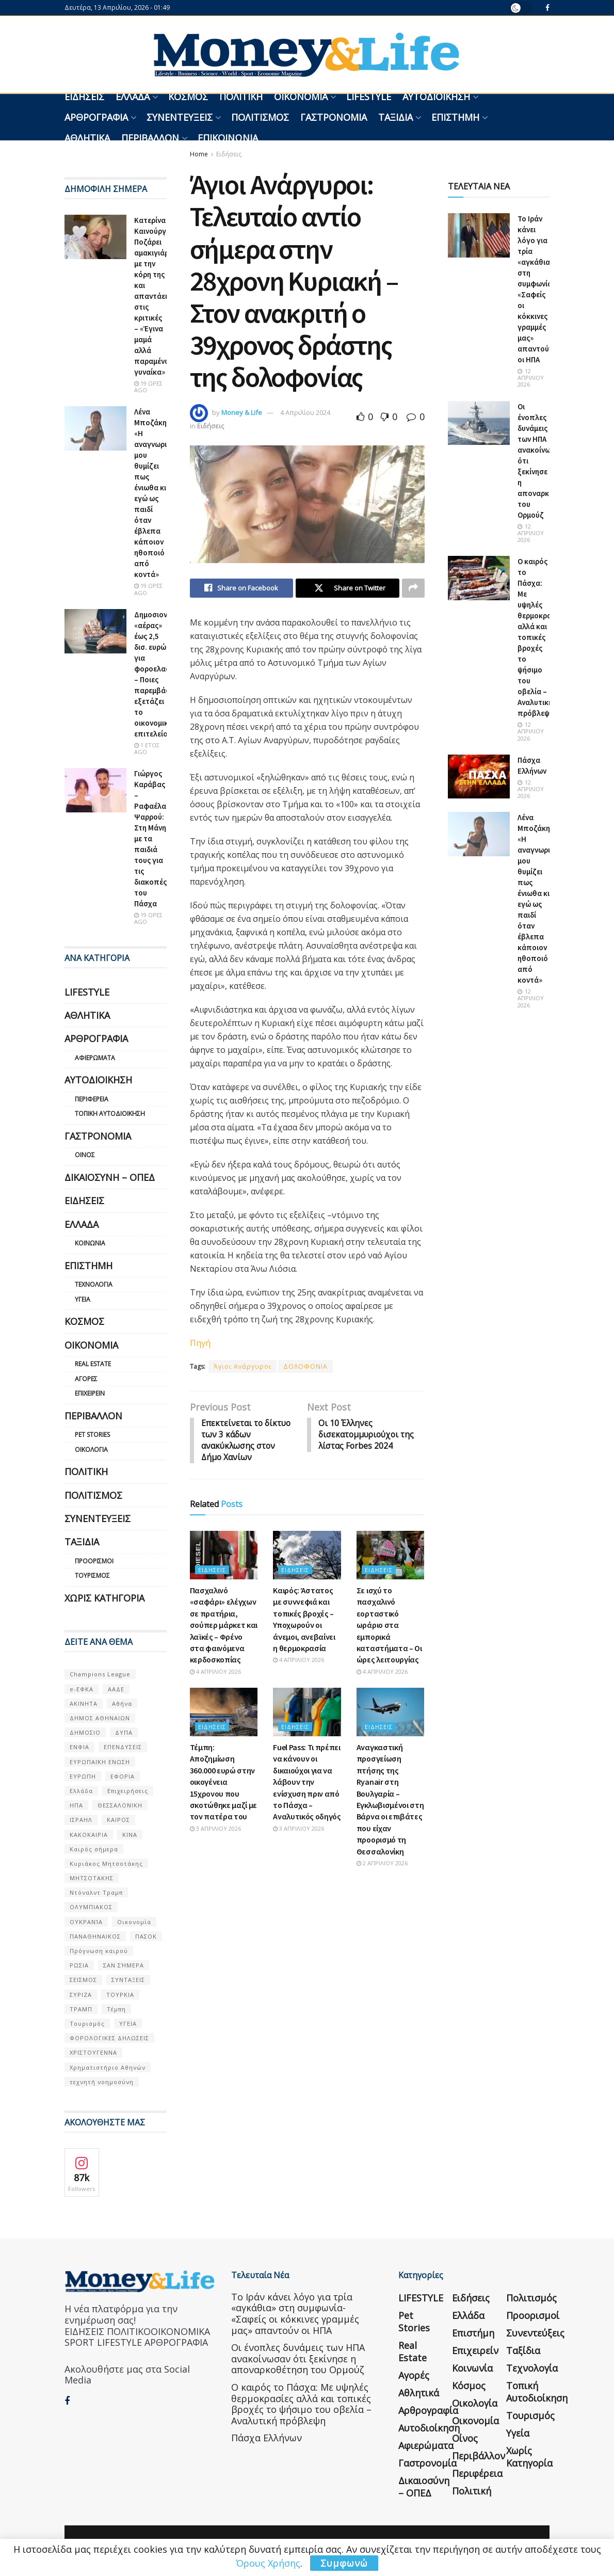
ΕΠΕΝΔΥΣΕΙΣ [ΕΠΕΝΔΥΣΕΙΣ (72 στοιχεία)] (123, 1747)
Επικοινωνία (228, 138)
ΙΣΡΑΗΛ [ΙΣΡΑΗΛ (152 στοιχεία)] (81, 1819)
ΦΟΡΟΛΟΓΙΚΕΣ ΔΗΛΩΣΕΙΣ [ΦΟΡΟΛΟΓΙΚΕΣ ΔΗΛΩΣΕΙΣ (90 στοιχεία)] (109, 2038)
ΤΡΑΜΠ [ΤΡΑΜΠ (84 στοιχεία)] (81, 2009)
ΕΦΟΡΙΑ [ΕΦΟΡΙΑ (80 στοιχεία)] (122, 1776)
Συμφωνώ (344, 2563)
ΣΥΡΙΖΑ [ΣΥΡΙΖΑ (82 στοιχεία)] (81, 1994)
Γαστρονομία (333, 117)
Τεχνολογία (93, 1284)
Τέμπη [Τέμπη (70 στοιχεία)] (116, 2009)
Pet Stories (92, 1434)
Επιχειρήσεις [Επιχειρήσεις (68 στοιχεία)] (127, 1791)
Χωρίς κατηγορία (104, 1598)
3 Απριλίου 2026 (215, 1830)
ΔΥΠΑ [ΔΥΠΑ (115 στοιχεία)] (124, 1732)
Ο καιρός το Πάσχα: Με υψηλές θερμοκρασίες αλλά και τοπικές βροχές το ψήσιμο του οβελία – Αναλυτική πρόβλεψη (541, 637)
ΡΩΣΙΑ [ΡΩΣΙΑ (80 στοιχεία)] (79, 1965)
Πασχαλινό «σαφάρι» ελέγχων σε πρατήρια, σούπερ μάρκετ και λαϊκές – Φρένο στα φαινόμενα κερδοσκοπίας (224, 1626)
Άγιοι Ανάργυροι (242, 1367)
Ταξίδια (395, 117)
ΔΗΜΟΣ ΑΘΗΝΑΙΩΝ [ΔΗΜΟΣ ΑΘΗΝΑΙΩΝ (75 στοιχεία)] (100, 1718)
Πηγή (200, 1343)
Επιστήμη (455, 117)
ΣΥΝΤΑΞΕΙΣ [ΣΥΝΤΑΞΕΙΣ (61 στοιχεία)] (128, 1979)
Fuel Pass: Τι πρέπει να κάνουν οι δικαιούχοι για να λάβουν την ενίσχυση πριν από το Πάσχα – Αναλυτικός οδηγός (307, 1783)
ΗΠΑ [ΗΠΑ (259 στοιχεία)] (76, 1805)
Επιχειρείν (90, 1393)
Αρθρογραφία (96, 117)
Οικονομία (301, 96)
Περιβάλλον (150, 138)
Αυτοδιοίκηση (436, 96)
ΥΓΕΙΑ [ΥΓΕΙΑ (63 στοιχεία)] (128, 2023)
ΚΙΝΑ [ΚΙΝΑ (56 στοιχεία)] (129, 1834)
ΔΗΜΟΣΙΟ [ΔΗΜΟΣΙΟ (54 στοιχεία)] (85, 1732)
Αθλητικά (87, 138)
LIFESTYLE (368, 96)
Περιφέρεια (91, 1099)
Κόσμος (188, 96)
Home (199, 154)
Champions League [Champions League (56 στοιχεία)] (100, 1674)
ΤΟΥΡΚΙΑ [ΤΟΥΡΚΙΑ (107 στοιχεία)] (120, 1994)
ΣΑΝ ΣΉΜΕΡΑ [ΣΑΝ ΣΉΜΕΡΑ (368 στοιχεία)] (123, 1965)
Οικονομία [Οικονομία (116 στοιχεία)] (134, 1922)
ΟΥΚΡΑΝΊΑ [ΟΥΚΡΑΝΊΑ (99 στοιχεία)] (86, 1922)
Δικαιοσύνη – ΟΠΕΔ (109, 1177)
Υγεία (82, 1299)
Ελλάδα (133, 96)
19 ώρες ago (148, 386)
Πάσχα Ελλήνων (266, 2437)
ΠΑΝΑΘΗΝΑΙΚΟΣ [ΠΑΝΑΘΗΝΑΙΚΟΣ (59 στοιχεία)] (95, 1936)
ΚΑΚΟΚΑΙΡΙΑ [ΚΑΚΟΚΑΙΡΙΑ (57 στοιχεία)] (89, 1834)
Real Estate (93, 1363)
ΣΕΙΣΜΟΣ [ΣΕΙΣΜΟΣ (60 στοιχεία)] (83, 1979)
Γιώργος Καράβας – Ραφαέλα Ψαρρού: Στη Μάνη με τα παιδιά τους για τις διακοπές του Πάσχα (150, 838)
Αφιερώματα (95, 1057)
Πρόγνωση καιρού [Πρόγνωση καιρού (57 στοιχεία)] (99, 1951)
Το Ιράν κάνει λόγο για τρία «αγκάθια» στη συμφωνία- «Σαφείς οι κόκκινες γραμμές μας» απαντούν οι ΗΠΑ (295, 2314)
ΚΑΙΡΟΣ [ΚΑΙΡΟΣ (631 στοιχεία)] (118, 1819)
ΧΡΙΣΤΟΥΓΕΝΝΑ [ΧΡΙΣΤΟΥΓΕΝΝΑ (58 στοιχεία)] (93, 2052)
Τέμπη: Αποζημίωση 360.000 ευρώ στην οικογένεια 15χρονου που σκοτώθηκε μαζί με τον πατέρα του (223, 1783)
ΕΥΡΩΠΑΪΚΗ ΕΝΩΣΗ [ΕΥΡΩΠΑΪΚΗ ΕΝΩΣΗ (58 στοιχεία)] (100, 1762)
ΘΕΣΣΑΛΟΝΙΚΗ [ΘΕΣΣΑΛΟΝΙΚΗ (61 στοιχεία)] (120, 1805)
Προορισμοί (94, 1561)
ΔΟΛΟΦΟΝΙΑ (305, 1367)
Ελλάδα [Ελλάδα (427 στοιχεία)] (81, 1791)
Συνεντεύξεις (180, 117)
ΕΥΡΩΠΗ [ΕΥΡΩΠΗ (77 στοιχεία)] (83, 1776)
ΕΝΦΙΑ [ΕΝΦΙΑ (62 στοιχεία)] (79, 1747)
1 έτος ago (146, 748)
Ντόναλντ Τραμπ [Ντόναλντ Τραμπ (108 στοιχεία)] (96, 1892)
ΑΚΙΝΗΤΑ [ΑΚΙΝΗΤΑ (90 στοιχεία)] (84, 1703)
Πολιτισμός (260, 117)
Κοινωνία (90, 1243)
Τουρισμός (92, 1575)
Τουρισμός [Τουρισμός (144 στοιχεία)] (87, 2023)
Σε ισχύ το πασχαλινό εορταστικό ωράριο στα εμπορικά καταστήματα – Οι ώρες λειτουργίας (389, 1626)
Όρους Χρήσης (268, 2563)
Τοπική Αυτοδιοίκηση (110, 1113)
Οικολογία (91, 1449)
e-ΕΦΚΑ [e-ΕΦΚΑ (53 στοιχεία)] (81, 1689)
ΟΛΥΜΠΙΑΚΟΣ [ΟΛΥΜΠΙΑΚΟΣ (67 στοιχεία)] (91, 1907)
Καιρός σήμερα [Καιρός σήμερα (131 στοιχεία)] (94, 1849)
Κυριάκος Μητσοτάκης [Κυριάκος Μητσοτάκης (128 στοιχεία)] (106, 1863)
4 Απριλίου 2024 (305, 412)
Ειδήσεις (84, 96)
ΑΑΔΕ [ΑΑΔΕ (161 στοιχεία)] (116, 1689)
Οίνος (85, 1154)
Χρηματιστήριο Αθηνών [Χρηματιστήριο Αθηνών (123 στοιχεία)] (108, 2067)
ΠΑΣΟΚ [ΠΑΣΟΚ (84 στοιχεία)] (146, 1936)
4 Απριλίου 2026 (215, 1673)
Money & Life (241, 412)
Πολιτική (241, 96)
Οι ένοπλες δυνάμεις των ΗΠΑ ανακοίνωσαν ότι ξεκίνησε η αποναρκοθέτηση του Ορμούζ (298, 2358)
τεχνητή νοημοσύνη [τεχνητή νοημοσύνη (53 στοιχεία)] (102, 2082)
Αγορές (86, 1378)
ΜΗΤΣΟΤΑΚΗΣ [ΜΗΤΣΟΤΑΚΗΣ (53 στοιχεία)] (92, 1878)
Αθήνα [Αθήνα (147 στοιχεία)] (122, 1703)
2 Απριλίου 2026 (382, 1864)
